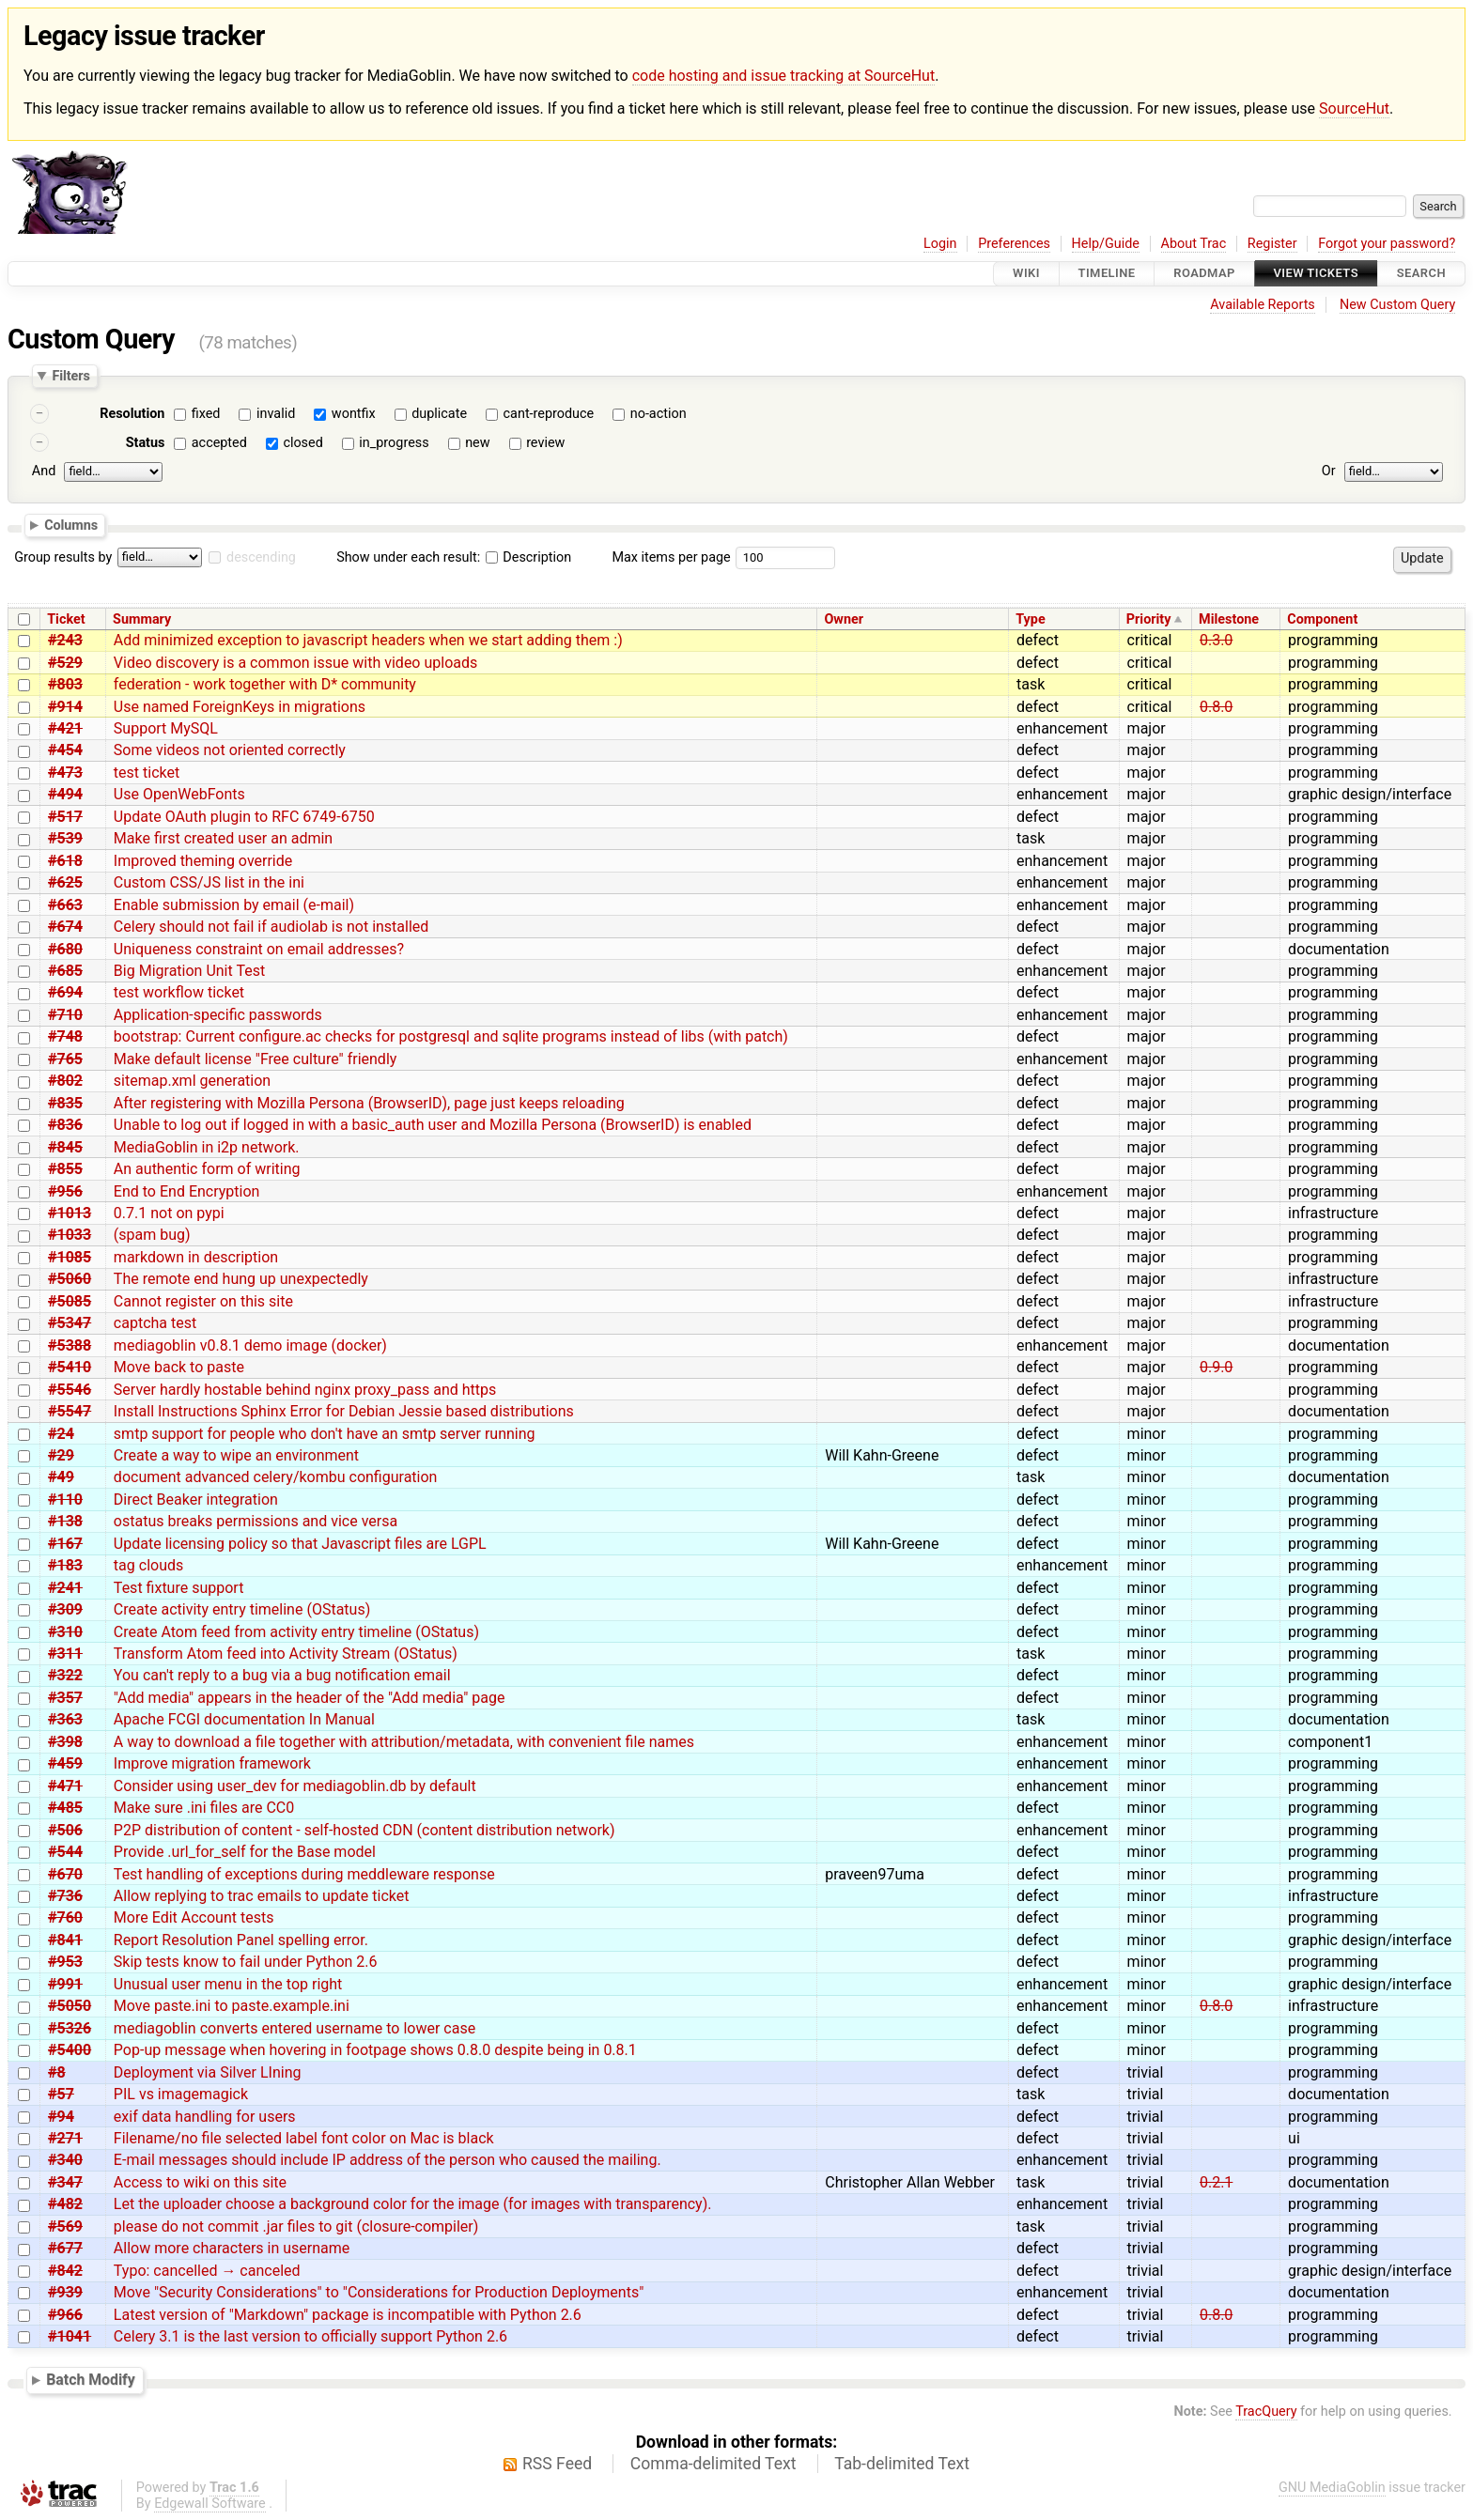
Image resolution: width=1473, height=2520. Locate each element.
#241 (65, 1588)
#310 (65, 1632)
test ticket (146, 772)
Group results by (63, 557)
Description (528, 557)
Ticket (66, 619)
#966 (65, 2315)
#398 (65, 1742)
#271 (65, 2138)
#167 (65, 1544)
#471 (65, 1786)
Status (145, 443)
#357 (65, 1698)
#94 (61, 2117)
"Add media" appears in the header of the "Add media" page (309, 1698)
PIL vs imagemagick (181, 2094)
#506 (65, 1830)
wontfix (354, 414)
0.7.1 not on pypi (169, 1213)
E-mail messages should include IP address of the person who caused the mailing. (387, 2160)
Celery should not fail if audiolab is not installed (271, 926)
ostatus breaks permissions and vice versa (255, 1521)
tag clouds (148, 1565)
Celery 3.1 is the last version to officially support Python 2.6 (310, 2336)
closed (302, 443)
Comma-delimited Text (713, 2463)
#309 (65, 1609)
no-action (658, 414)
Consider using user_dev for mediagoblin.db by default (295, 1786)
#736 (65, 1896)
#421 (65, 728)
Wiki (1026, 274)
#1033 (69, 1235)
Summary (142, 619)
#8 (57, 2072)
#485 (65, 1808)
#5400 (69, 2050)
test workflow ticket (179, 992)
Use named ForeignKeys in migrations (239, 707)
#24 (61, 1434)
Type (1030, 619)
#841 (65, 1940)
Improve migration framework (212, 1763)
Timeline (1107, 274)
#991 (65, 1984)
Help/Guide (1106, 244)
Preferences (1014, 244)
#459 (65, 1763)
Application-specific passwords (218, 1015)
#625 (65, 882)
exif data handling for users (205, 2117)
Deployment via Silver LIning (208, 2072)
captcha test (155, 1323)
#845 (65, 1147)
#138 (65, 1521)
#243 (65, 640)
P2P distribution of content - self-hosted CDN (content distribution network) (364, 1830)
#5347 (69, 1323)
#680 (65, 949)
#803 (65, 684)
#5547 (69, 1411)
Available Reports (1262, 305)
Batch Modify (90, 2380)
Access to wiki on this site (200, 2182)
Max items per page (671, 557)
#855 (65, 1169)
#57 (61, 2094)
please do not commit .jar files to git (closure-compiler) (296, 2226)
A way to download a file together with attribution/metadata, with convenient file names (404, 1742)
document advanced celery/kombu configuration (276, 1477)
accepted (219, 443)
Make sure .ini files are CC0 (204, 1808)
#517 (65, 817)
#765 (65, 1059)
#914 (65, 707)
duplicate (439, 414)
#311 (65, 1653)
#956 (65, 1191)
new (477, 443)
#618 (65, 861)
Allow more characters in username (231, 2248)
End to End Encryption (187, 1191)
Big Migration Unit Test (189, 971)
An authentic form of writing (207, 1169)
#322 (65, 1675)
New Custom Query (1397, 305)
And (43, 471)
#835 (65, 1103)
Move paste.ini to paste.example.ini (231, 2006)
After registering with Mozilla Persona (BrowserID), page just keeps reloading (369, 1103)
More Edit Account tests (194, 1917)
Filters (70, 375)
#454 (65, 750)
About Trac (1194, 244)
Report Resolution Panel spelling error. (241, 1940)
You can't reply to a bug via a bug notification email (282, 1675)
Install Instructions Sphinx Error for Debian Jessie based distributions (344, 1411)
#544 (65, 1852)
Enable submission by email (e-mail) (234, 905)
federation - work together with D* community (265, 684)
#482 (65, 2204)
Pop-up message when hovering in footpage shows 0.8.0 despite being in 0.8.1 (375, 2050)
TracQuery (1265, 2412)
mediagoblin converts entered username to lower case (294, 2028)
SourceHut (1354, 108)
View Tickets (1316, 274)
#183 (65, 1565)
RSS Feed (557, 2463)
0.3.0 (1216, 640)
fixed (206, 414)
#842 (65, 2271)
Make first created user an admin (223, 838)
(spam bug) (152, 1235)
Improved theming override (203, 861)
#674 (65, 926)
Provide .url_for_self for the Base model (245, 1852)
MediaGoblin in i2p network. (207, 1147)
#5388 (69, 1345)
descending (261, 557)
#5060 (69, 1279)
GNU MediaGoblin (1332, 2488)
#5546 (69, 1390)
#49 (61, 1477)
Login (940, 244)
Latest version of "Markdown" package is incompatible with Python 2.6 (347, 2315)
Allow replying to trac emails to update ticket (262, 1896)
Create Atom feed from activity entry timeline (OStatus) (296, 1632)
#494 (65, 794)
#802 (65, 1081)
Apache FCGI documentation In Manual (244, 1719)
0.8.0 (1216, 707)
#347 (65, 2182)
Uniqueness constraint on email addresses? (259, 949)
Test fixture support (179, 1588)
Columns (71, 525)
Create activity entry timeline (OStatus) (242, 1609)
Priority (1148, 619)
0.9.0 (1216, 1367)
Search (1421, 274)
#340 (65, 2160)
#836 (65, 1125)
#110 (65, 1499)
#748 (65, 1036)
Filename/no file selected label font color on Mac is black (304, 2138)
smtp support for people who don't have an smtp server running (324, 1434)
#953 (65, 1962)
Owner (843, 619)
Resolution (132, 414)
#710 (65, 1015)
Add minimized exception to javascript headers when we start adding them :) (368, 640)
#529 (65, 663)
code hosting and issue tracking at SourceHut (783, 76)
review (545, 443)
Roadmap (1204, 274)
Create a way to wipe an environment (236, 1455)
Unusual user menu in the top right (228, 1984)
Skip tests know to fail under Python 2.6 (246, 1962)
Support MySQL (166, 728)
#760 (65, 1917)
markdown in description (196, 1257)
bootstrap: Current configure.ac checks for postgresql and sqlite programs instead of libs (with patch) (451, 1036)
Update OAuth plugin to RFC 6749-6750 (244, 817)
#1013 (69, 1213)
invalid (275, 414)
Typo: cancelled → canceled (207, 2271)
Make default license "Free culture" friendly (255, 1059)
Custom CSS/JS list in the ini (209, 882)
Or (1329, 471)
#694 (65, 992)
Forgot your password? (1386, 244)
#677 (65, 2248)
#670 (65, 1874)
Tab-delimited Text (901, 2463)
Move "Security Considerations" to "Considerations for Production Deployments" (378, 2292)
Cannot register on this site (203, 1301)
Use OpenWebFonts (179, 794)
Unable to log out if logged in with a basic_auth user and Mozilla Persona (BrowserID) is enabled (433, 1125)
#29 (61, 1455)
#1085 (69, 1257)
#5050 (69, 2006)
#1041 (69, 2336)
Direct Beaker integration (196, 1499)
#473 (65, 772)
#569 (65, 2226)
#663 (65, 905)
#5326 (69, 2028)
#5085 (69, 1301)
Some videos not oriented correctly (230, 750)
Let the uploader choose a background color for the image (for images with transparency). (413, 2204)
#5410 (69, 1367)
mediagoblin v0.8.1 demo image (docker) (250, 1345)
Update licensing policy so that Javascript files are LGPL (300, 1544)
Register (1272, 244)
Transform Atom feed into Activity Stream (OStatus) (285, 1653)
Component (1322, 619)
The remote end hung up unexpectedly (241, 1279)
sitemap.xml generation (192, 1081)
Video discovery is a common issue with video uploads (295, 663)
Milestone (1229, 619)
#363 (65, 1719)
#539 (65, 838)
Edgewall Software (210, 2504)
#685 (65, 971)
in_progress (393, 443)
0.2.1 (1216, 2182)
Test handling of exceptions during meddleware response (304, 1874)
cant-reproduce (549, 414)
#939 (65, 2292)
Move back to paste (179, 1367)
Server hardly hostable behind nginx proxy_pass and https (305, 1390)
